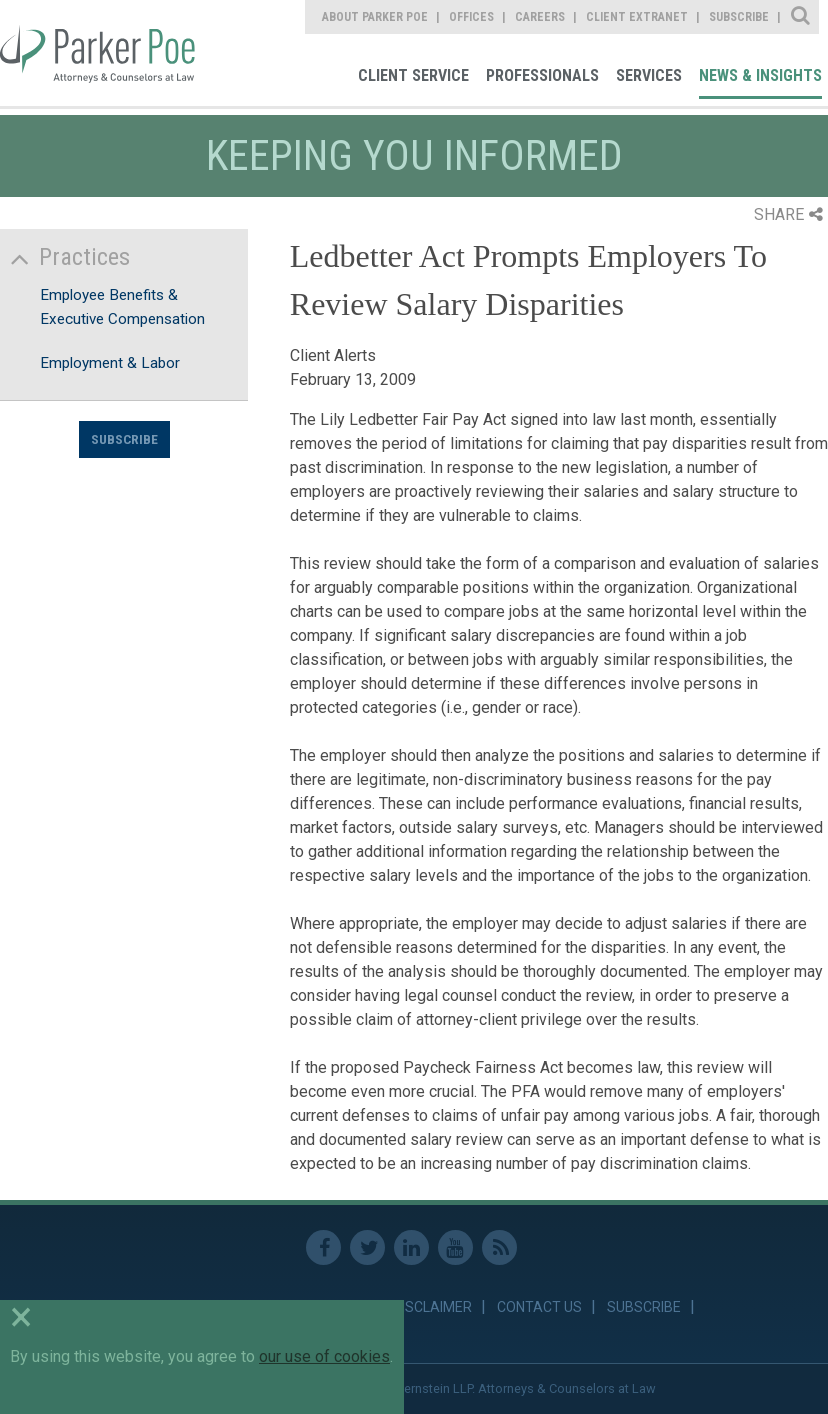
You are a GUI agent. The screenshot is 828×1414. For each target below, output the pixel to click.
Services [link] (649, 75)
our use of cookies (324, 1356)
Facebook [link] (323, 1247)
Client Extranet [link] (637, 17)
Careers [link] (540, 17)
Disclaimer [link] (432, 1307)
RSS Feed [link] (499, 1247)
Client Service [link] (413, 75)
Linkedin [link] (411, 1247)
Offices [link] (471, 17)
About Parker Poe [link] (375, 17)
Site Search (801, 17)
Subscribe (124, 439)
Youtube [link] (455, 1247)
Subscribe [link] (739, 17)
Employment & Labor (110, 363)
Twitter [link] (367, 1247)
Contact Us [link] (539, 1307)
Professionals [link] (542, 75)
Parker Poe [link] (99, 53)
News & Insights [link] (760, 75)
